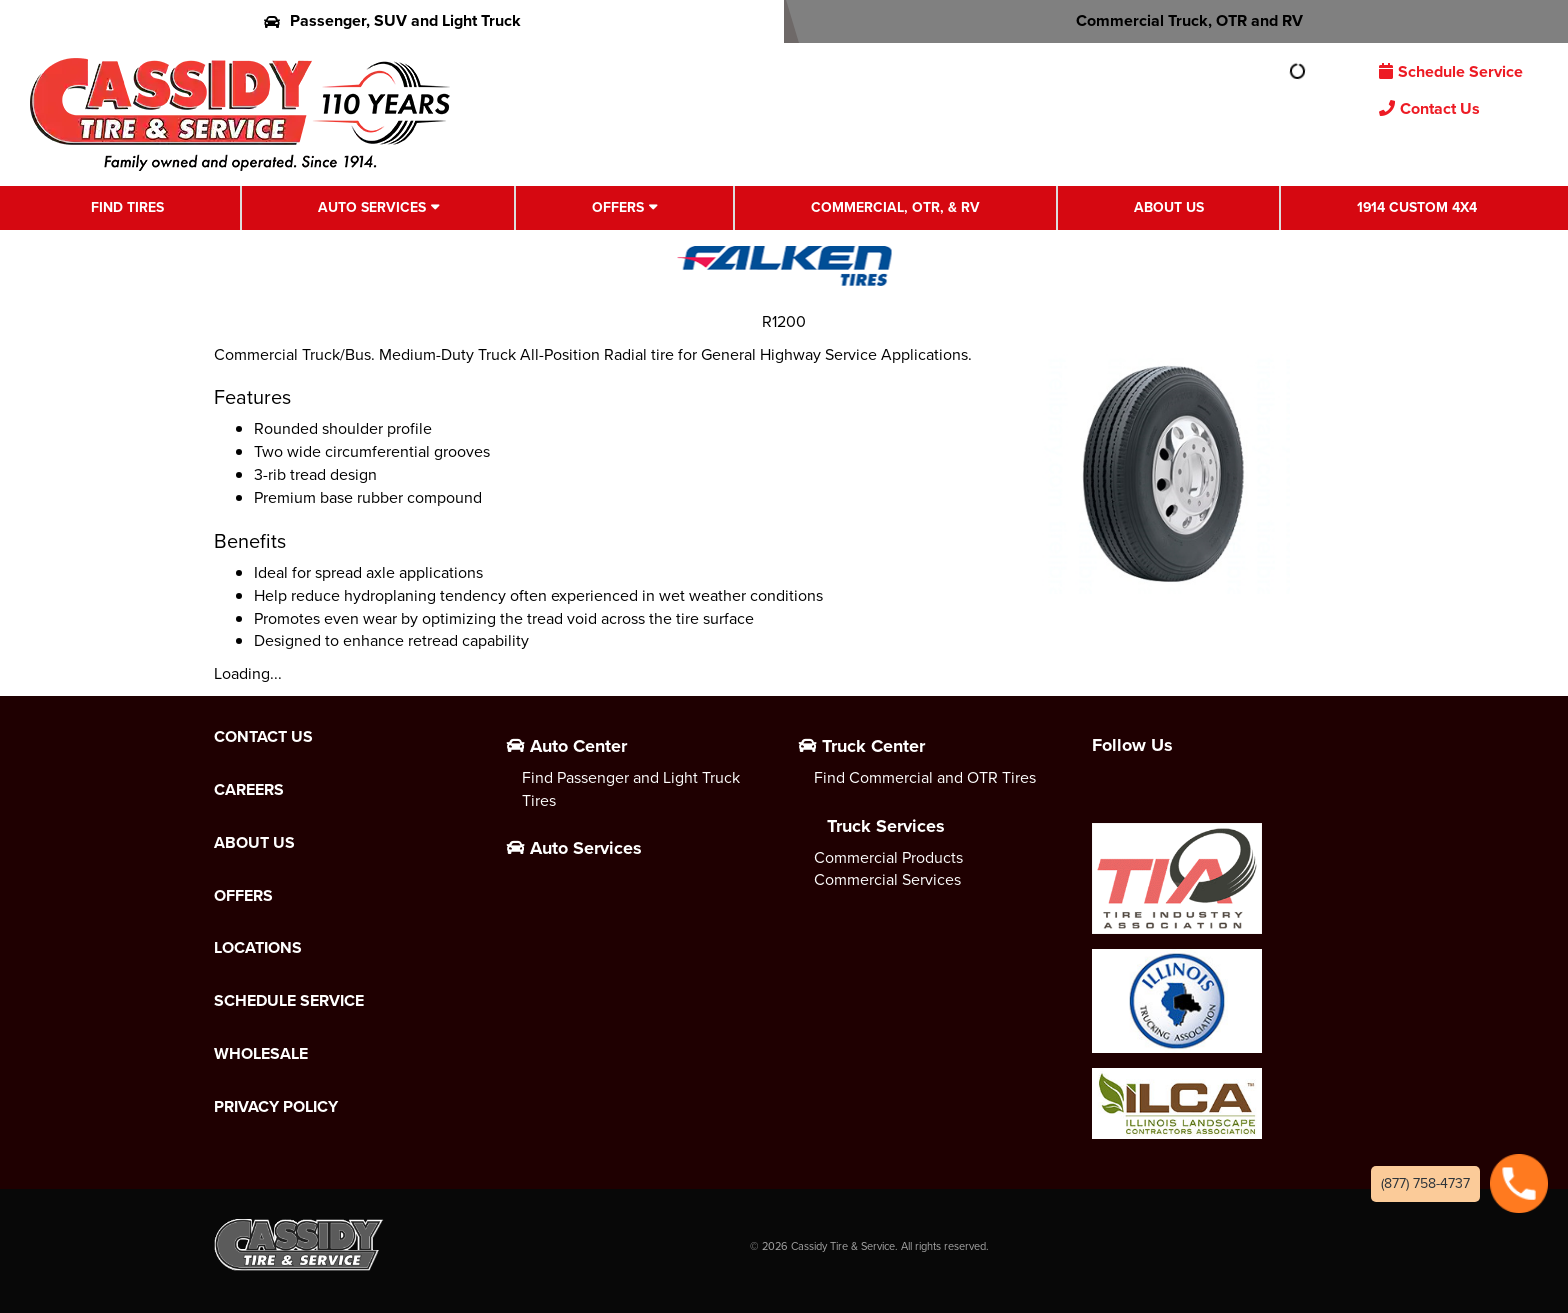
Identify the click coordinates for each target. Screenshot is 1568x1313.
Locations (258, 948)
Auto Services (372, 207)
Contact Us (1429, 108)
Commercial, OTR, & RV (895, 207)
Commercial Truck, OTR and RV (1176, 20)
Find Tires (127, 207)
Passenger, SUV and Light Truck (392, 20)
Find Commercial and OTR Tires (925, 777)
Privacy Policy (276, 1107)
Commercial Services (887, 879)
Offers (618, 207)
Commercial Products (888, 857)
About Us (1169, 207)
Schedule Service (1451, 71)
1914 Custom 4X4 (1417, 207)
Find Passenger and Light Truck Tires (631, 789)
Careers (249, 790)
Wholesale (261, 1054)
